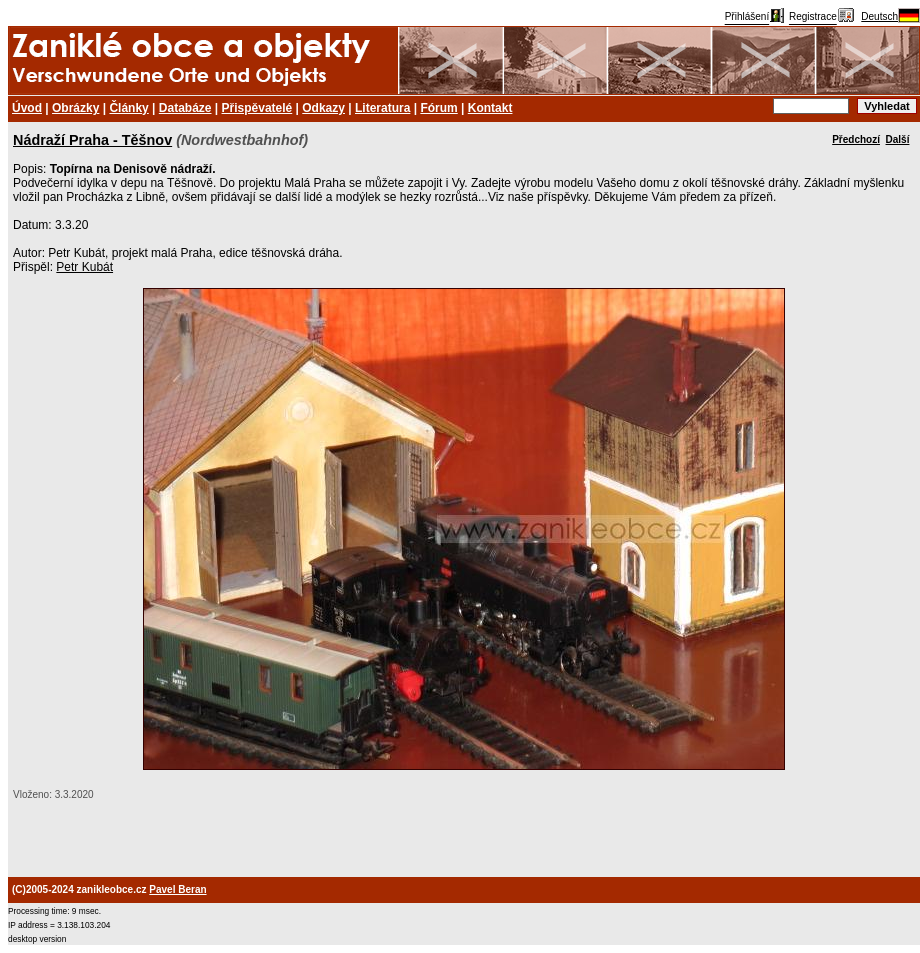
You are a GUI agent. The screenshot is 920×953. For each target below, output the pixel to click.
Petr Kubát (84, 267)
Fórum (438, 108)
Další (898, 139)
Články (128, 108)
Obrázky (75, 108)
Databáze (185, 108)
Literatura (382, 108)
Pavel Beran (177, 889)
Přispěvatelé (257, 108)
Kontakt (490, 108)
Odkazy (323, 108)
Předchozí (856, 139)
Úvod (27, 108)
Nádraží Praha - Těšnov (92, 140)
